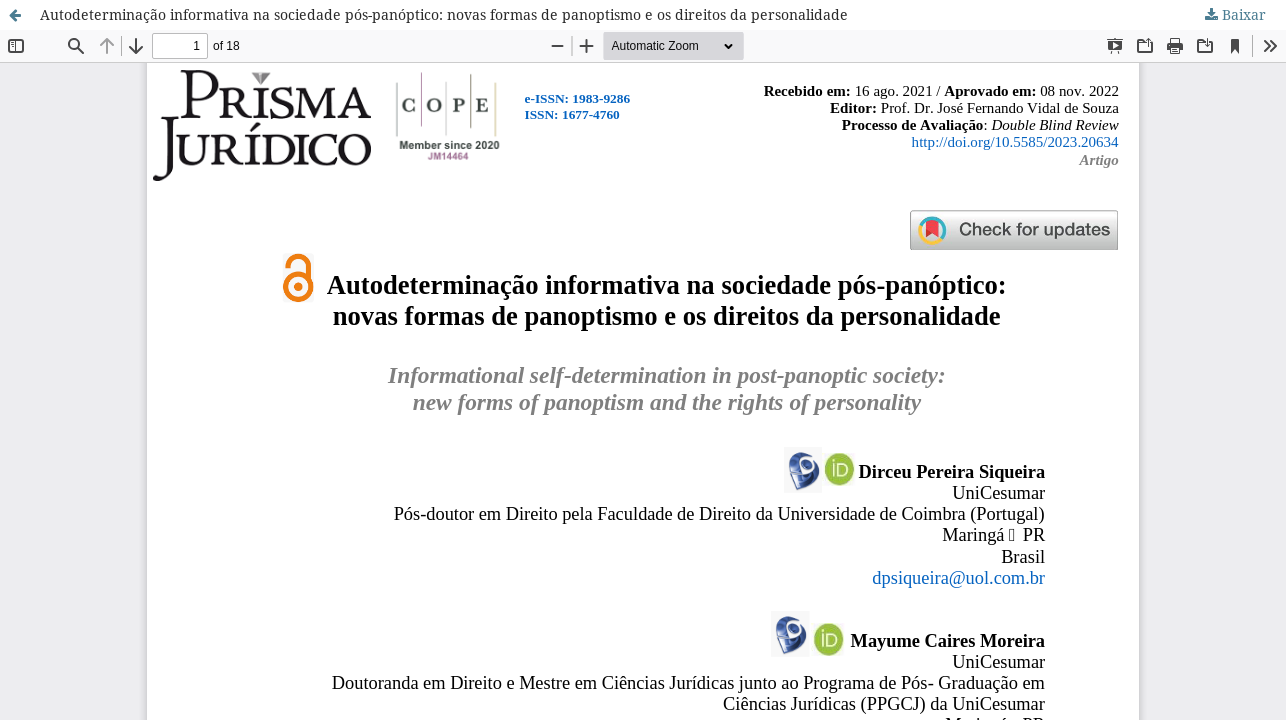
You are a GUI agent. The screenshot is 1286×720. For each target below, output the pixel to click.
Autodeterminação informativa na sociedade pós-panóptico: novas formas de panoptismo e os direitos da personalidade (444, 14)
